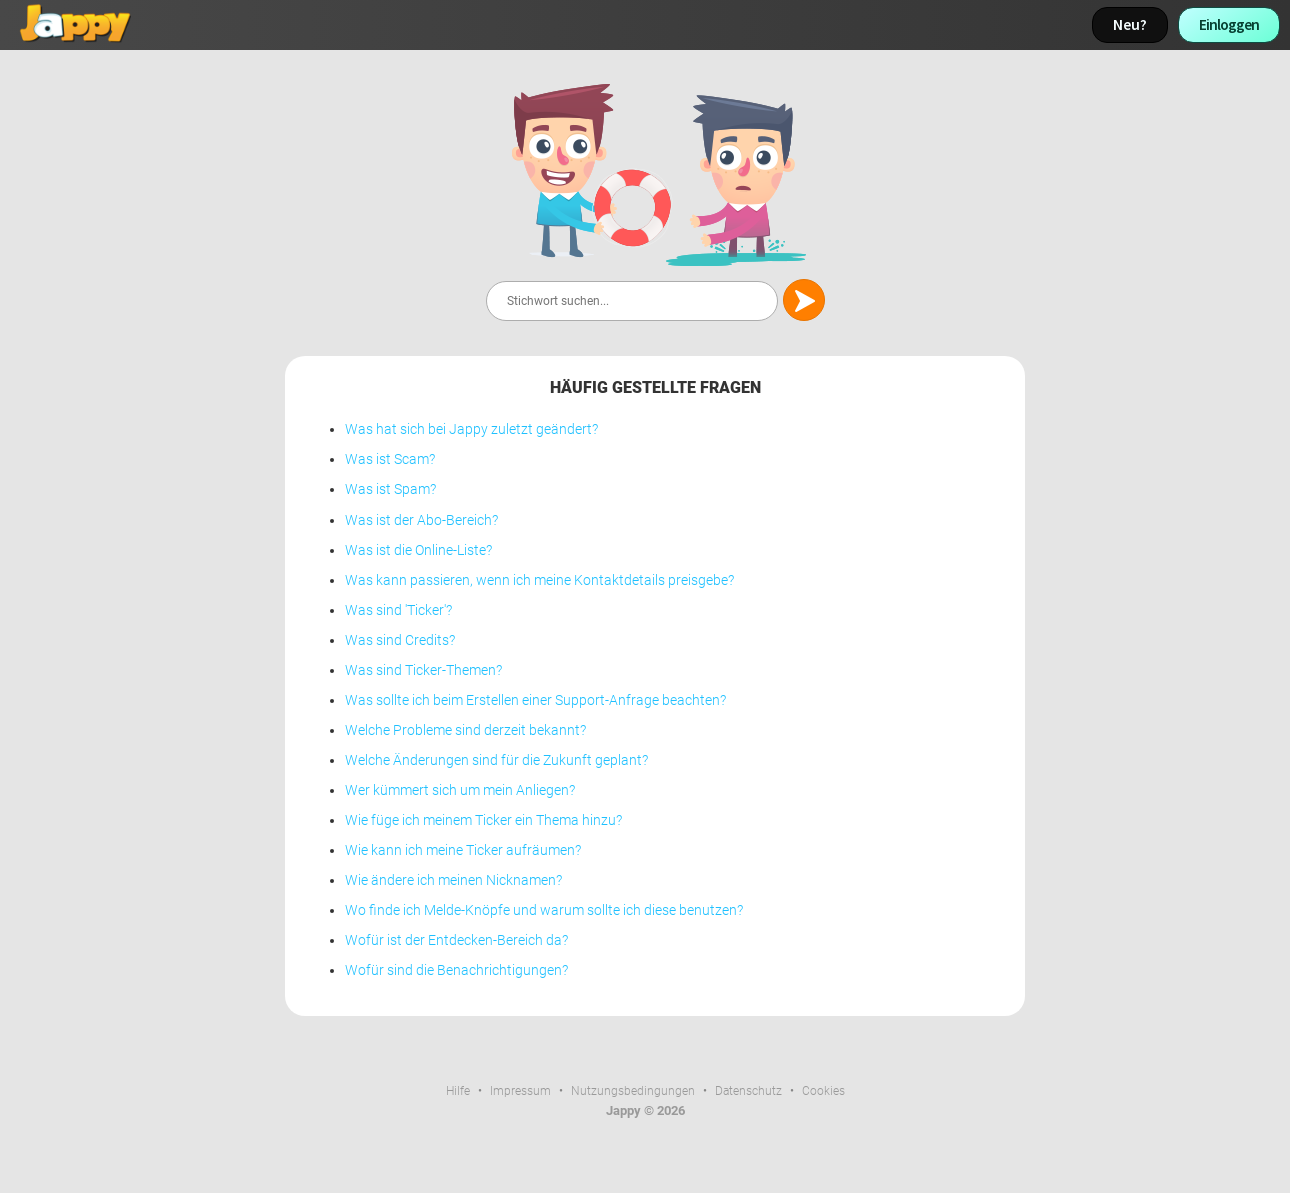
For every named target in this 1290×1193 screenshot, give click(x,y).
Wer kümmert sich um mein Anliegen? (460, 790)
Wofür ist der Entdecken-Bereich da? (456, 940)
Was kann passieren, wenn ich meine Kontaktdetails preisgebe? (539, 580)
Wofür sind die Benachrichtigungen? (456, 970)
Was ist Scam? (390, 459)
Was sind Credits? (400, 640)
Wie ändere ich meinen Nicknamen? (453, 880)
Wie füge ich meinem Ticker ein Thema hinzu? (483, 820)
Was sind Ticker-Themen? (423, 670)
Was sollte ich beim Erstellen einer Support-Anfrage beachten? (535, 700)
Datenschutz (748, 1091)
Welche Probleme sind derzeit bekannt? (465, 730)
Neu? (1130, 24)
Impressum (520, 1091)
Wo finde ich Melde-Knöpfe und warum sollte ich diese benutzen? (544, 910)
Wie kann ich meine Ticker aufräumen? (463, 850)
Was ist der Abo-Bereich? (421, 520)
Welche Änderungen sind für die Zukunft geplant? (496, 760)
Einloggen (1229, 24)
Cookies (823, 1091)
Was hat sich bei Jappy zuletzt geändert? (471, 429)
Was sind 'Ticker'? (398, 610)
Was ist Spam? (390, 489)
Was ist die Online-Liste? (418, 550)
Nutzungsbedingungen (633, 1091)
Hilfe (458, 1091)
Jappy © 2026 (645, 1110)
